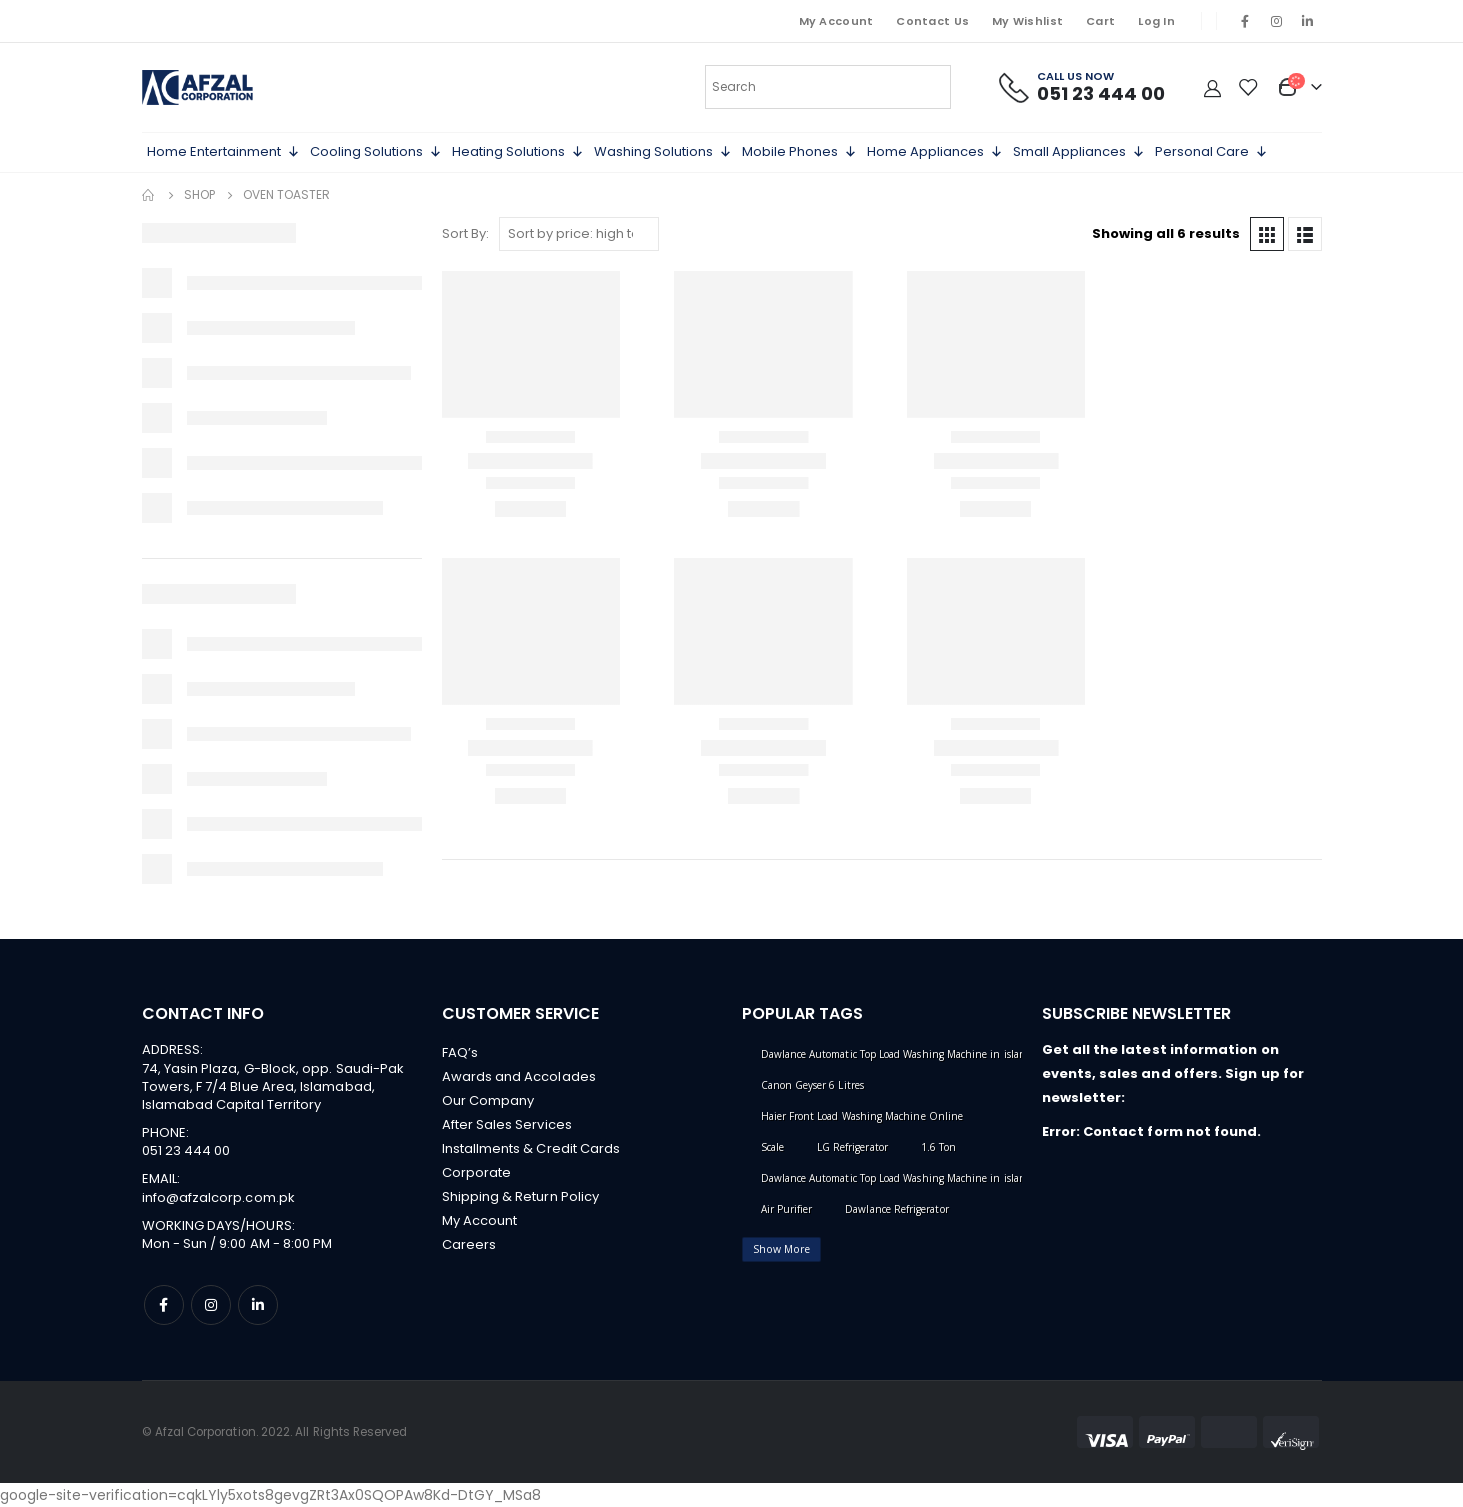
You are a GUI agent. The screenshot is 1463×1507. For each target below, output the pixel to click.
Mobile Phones (799, 152)
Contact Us (932, 21)
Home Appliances (935, 152)
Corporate (477, 1172)
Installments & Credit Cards (531, 1148)
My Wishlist (1027, 21)
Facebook (164, 1305)
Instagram (211, 1305)
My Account (836, 21)
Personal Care (1211, 152)
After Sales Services (507, 1124)
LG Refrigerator (852, 1147)
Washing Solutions (663, 152)
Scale (772, 1147)
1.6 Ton (938, 1147)
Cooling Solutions (376, 152)
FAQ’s (460, 1052)
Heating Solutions (518, 152)
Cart (1100, 21)
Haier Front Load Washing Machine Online (862, 1116)
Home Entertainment (223, 152)
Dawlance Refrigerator (896, 1209)
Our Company (488, 1100)
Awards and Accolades (519, 1076)
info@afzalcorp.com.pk (218, 1197)
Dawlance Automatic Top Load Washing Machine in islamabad (906, 1054)
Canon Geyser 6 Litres (812, 1085)
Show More (782, 1249)
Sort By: (465, 233)
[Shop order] (579, 234)
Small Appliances (1079, 152)
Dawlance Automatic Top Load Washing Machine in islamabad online (922, 1178)
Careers (469, 1244)
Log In (1156, 21)
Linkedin (258, 1305)
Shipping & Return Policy (521, 1196)
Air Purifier (787, 1209)
